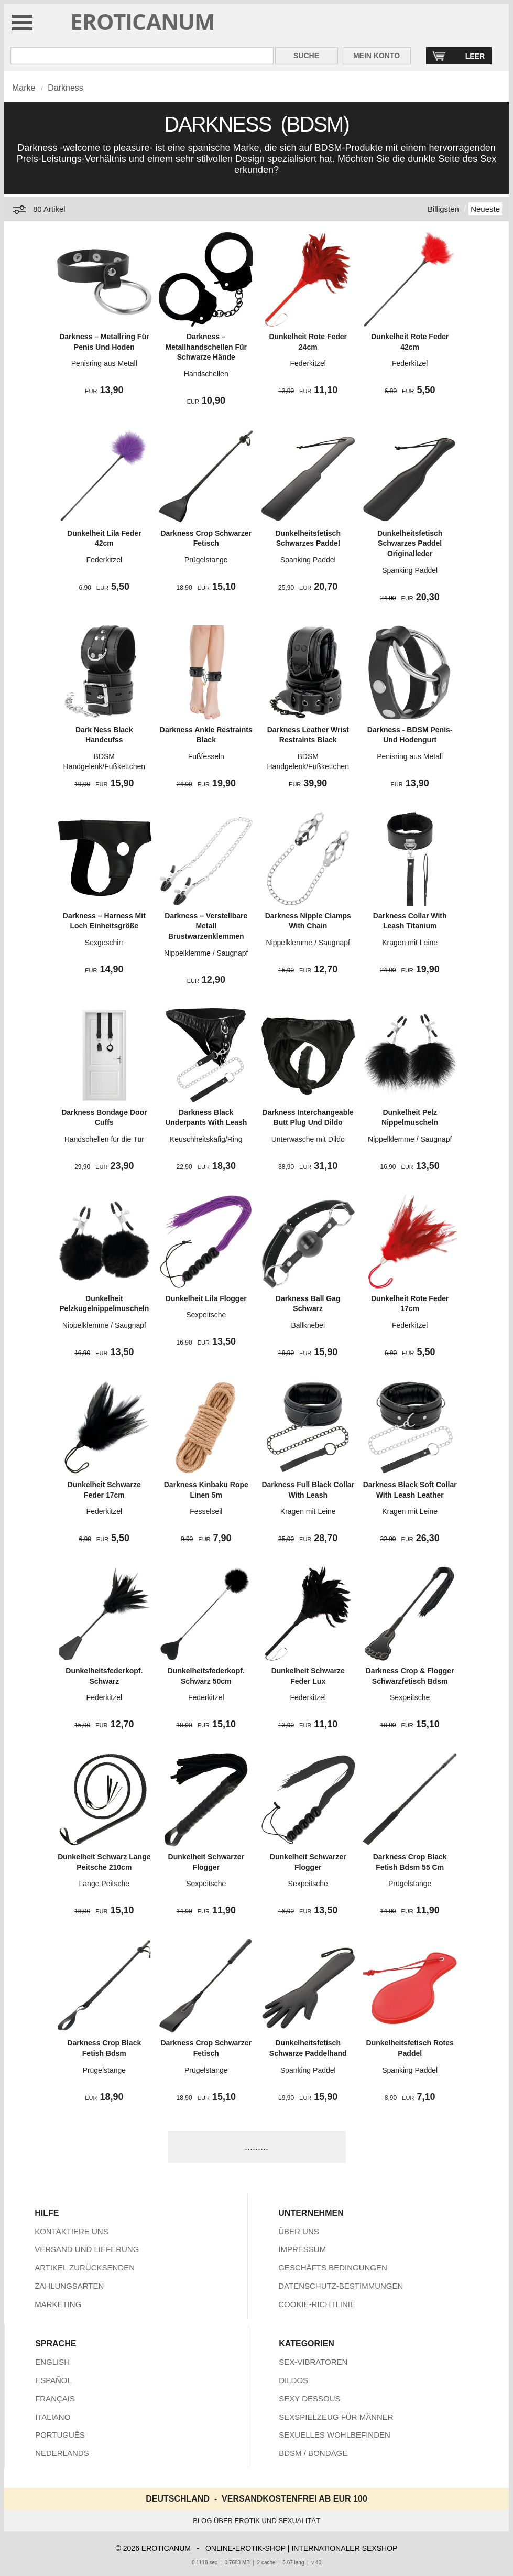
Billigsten (443, 208)
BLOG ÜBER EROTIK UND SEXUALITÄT (256, 2521)
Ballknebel (308, 1325)
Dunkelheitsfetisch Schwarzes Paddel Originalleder (409, 543)
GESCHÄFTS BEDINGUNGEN (332, 2267)
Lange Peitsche (104, 1883)
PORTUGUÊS (60, 2434)
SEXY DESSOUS (309, 2398)
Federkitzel (307, 363)
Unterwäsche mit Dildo (308, 1139)
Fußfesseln (206, 756)
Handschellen (206, 374)
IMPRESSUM (302, 2249)
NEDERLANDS (62, 2453)
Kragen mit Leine (410, 942)
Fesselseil (206, 1511)
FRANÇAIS (55, 2398)
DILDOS (293, 2380)
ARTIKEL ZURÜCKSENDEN (85, 2267)
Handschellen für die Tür (104, 1139)
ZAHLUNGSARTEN (69, 2285)
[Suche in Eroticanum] (142, 55)
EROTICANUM (142, 21)
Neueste (485, 208)
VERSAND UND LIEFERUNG (87, 2249)
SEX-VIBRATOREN (313, 2361)
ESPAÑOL (53, 2380)
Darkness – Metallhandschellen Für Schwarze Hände (206, 346)
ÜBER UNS (298, 2231)
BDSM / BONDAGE (313, 2453)
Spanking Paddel (308, 560)
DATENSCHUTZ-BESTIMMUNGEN (340, 2285)
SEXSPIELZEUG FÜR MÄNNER (336, 2416)
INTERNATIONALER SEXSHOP (344, 2548)
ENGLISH (52, 2361)
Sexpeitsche (206, 1315)
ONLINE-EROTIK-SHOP (245, 2548)
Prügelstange (206, 560)
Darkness (65, 87)
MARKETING (58, 2304)
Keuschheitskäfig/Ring (206, 1139)
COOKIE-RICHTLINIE (316, 2304)
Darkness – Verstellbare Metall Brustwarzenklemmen (206, 926)
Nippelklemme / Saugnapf (206, 953)
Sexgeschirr (104, 942)
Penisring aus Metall (104, 363)
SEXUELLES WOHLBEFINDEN (334, 2434)
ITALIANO (52, 2416)
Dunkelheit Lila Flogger (206, 1298)
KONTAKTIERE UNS (71, 2231)
